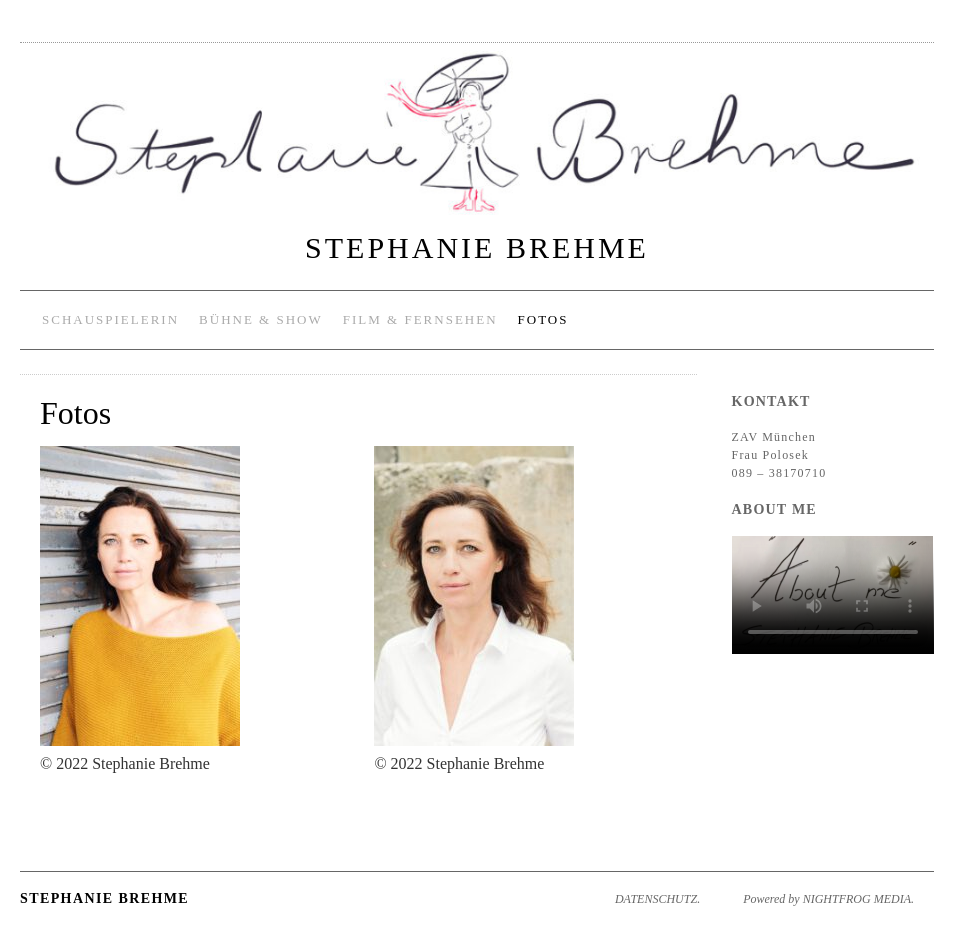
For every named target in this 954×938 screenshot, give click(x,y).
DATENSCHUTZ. (657, 899)
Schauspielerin (110, 319)
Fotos (543, 319)
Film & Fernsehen (420, 319)
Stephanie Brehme (477, 247)
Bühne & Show (261, 319)
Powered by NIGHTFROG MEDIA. (828, 899)
